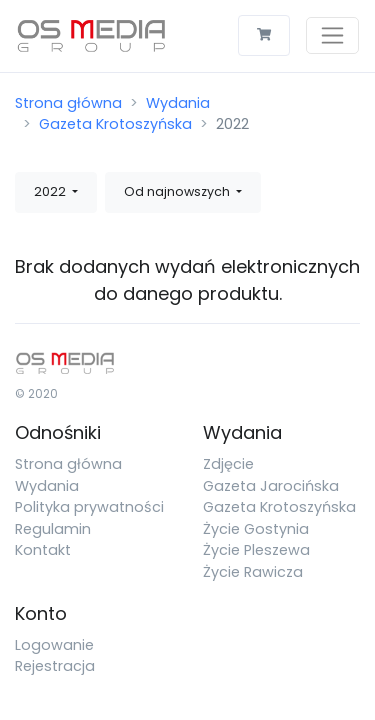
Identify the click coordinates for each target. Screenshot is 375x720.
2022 (51, 191)
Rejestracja (55, 666)
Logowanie (54, 645)
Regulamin (53, 529)
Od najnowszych (178, 191)
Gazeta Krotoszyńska (115, 124)
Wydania (178, 103)
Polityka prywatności (89, 507)
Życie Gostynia (256, 529)
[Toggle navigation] (332, 35)
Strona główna (68, 103)
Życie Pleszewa (256, 550)
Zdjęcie (228, 464)
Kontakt (43, 550)
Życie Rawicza (253, 572)
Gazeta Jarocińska (271, 486)
